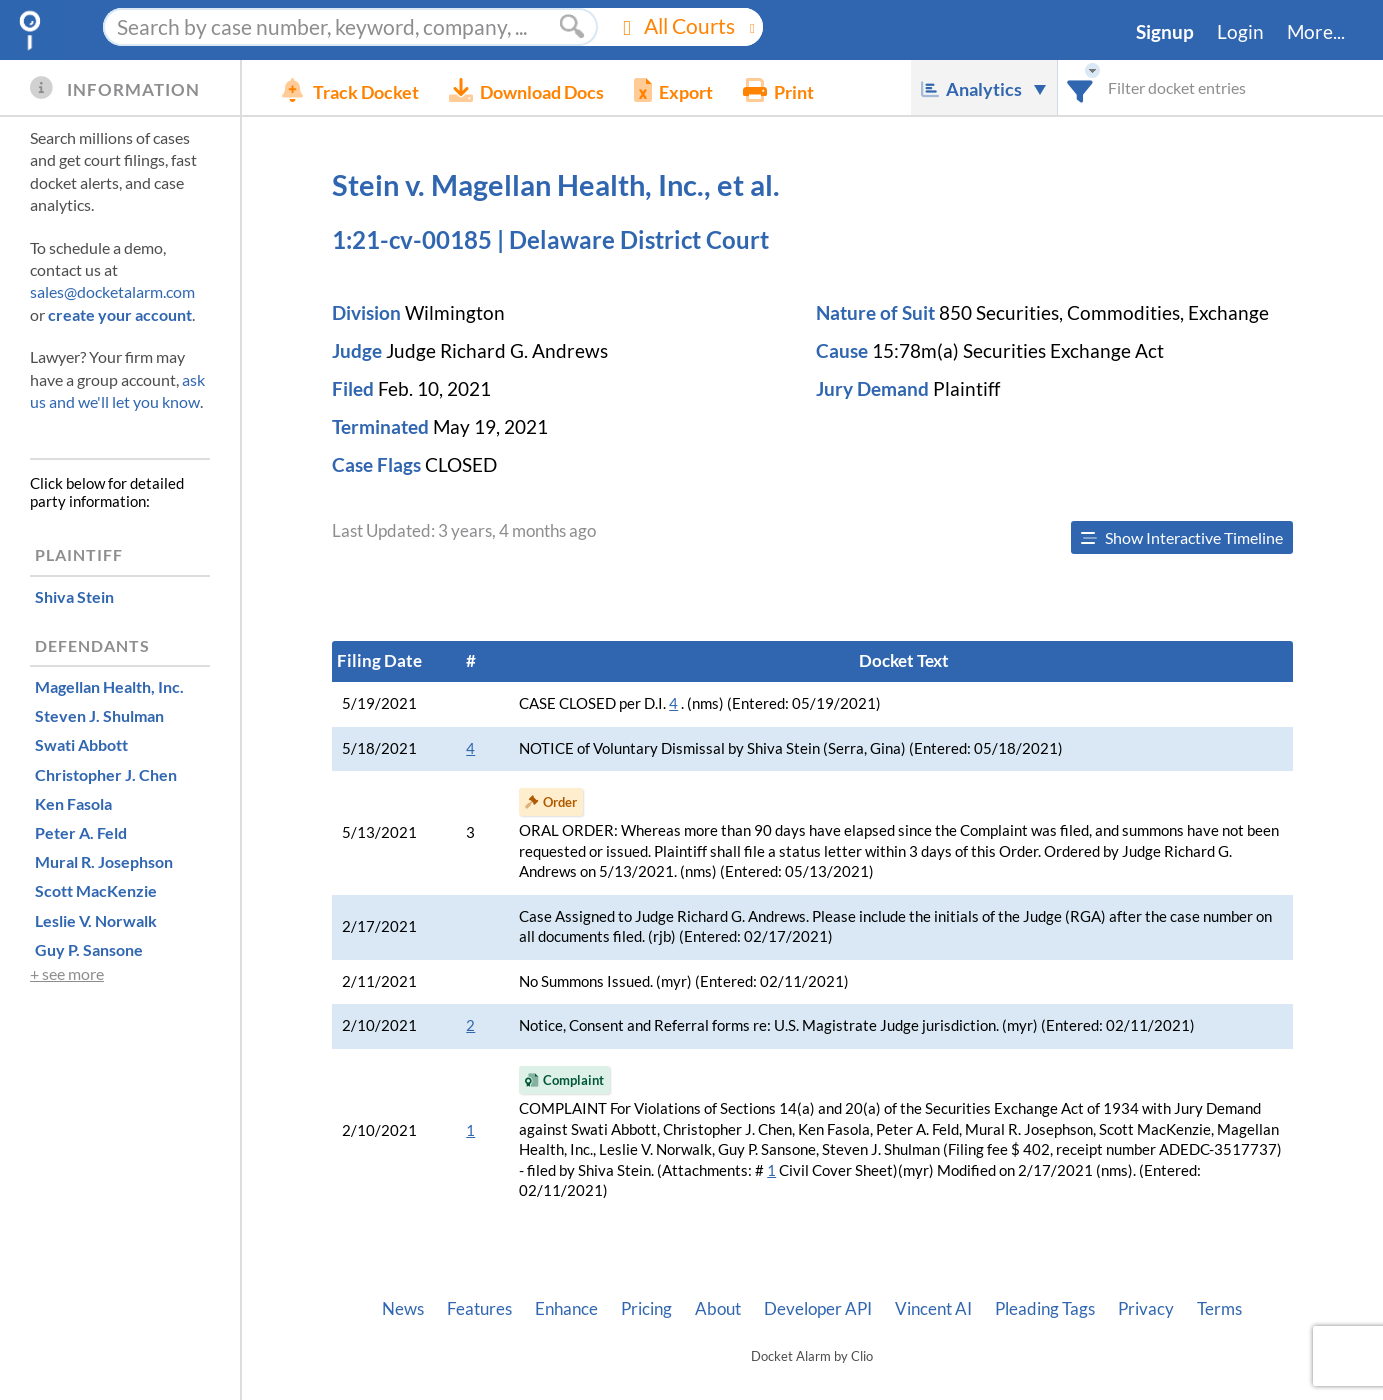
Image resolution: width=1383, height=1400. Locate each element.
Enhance (566, 1309)
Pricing (646, 1309)
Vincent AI (933, 1309)
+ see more (67, 973)
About (718, 1309)
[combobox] (1080, 87)
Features (479, 1309)
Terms (1219, 1309)
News (403, 1309)
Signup (1165, 32)
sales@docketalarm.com (112, 291)
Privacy (1146, 1309)
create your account (120, 314)
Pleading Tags (1045, 1309)
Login (1240, 32)
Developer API (818, 1309)
